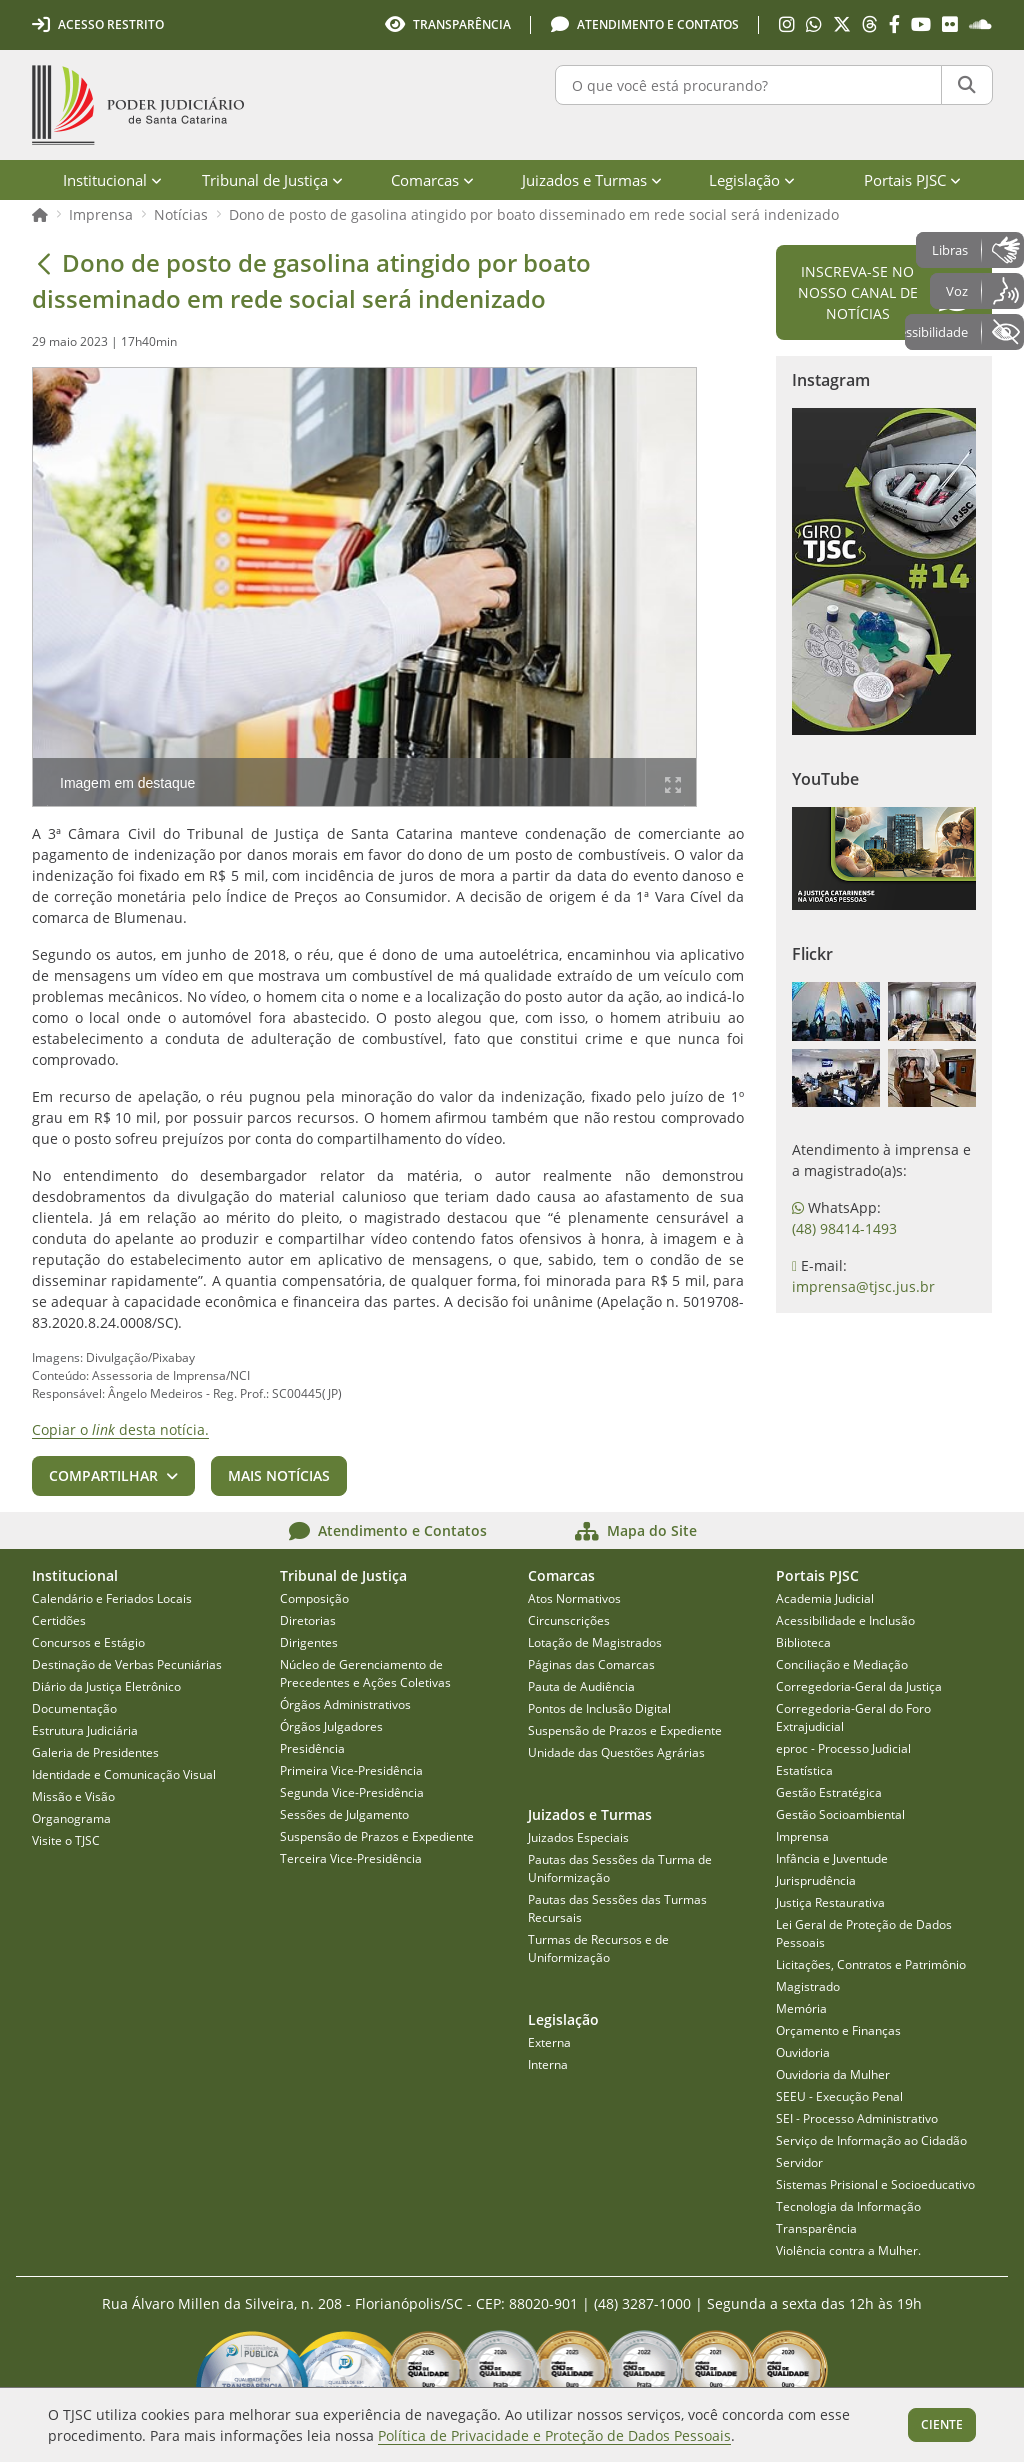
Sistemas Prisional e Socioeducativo (875, 2184)
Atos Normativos (574, 1598)
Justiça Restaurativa (830, 1902)
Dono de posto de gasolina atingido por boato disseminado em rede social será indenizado (534, 214)
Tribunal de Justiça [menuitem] (272, 180)
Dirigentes (309, 1642)
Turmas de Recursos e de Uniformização (598, 1948)
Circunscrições (569, 1620)
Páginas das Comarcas (591, 1664)
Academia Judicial (825, 1598)
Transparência (816, 2228)
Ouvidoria (803, 2052)
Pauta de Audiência (581, 1686)
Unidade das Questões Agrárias (616, 1752)
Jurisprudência (816, 1880)
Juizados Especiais (578, 1837)
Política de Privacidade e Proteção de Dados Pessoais (554, 2435)
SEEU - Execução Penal (839, 2096)
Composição (314, 1598)
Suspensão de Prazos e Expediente (377, 1836)
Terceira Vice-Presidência (351, 1858)
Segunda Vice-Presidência (352, 1792)
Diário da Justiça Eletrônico (106, 1686)
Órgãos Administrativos (345, 1704)
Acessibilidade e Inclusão (845, 1620)
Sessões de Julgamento (344, 1814)
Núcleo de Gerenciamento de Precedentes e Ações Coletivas (365, 1673)
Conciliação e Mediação (842, 1664)
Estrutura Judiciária (85, 1730)
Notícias (181, 214)
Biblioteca (803, 1642)
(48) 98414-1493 (844, 1228)
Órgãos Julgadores (331, 1726)
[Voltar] (44, 263)
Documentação (74, 1708)
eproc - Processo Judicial (843, 1748)
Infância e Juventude (832, 1858)
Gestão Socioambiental (840, 1814)
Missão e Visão (73, 1796)
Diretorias (308, 1620)
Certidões (59, 1620)
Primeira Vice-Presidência (351, 1770)
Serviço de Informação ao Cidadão (871, 2140)
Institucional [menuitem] (112, 180)
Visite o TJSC (66, 1840)
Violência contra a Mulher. (848, 2250)
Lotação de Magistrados (595, 1642)
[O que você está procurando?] (748, 85)
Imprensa (101, 214)
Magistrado (808, 1986)
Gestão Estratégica (829, 1792)
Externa (549, 2042)
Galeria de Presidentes (95, 1752)
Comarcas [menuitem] (432, 180)
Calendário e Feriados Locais (112, 1598)
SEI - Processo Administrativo (857, 2118)
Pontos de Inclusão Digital (599, 1708)
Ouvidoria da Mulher (833, 2074)
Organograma (71, 1818)
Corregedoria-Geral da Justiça (859, 1686)
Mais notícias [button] (279, 1475)
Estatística (804, 1770)
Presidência (312, 1748)
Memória (801, 2008)
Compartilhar (103, 1475)
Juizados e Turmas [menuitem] (592, 180)
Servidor (799, 2162)
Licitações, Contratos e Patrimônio (871, 1964)
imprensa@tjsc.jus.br (863, 1286)
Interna (548, 2064)
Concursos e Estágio (88, 1642)
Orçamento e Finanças (838, 2030)
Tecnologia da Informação (848, 2206)
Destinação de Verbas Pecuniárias (127, 1664)
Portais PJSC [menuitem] (912, 180)
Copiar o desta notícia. (120, 1429)
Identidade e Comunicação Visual (124, 1774)
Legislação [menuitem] (752, 180)
